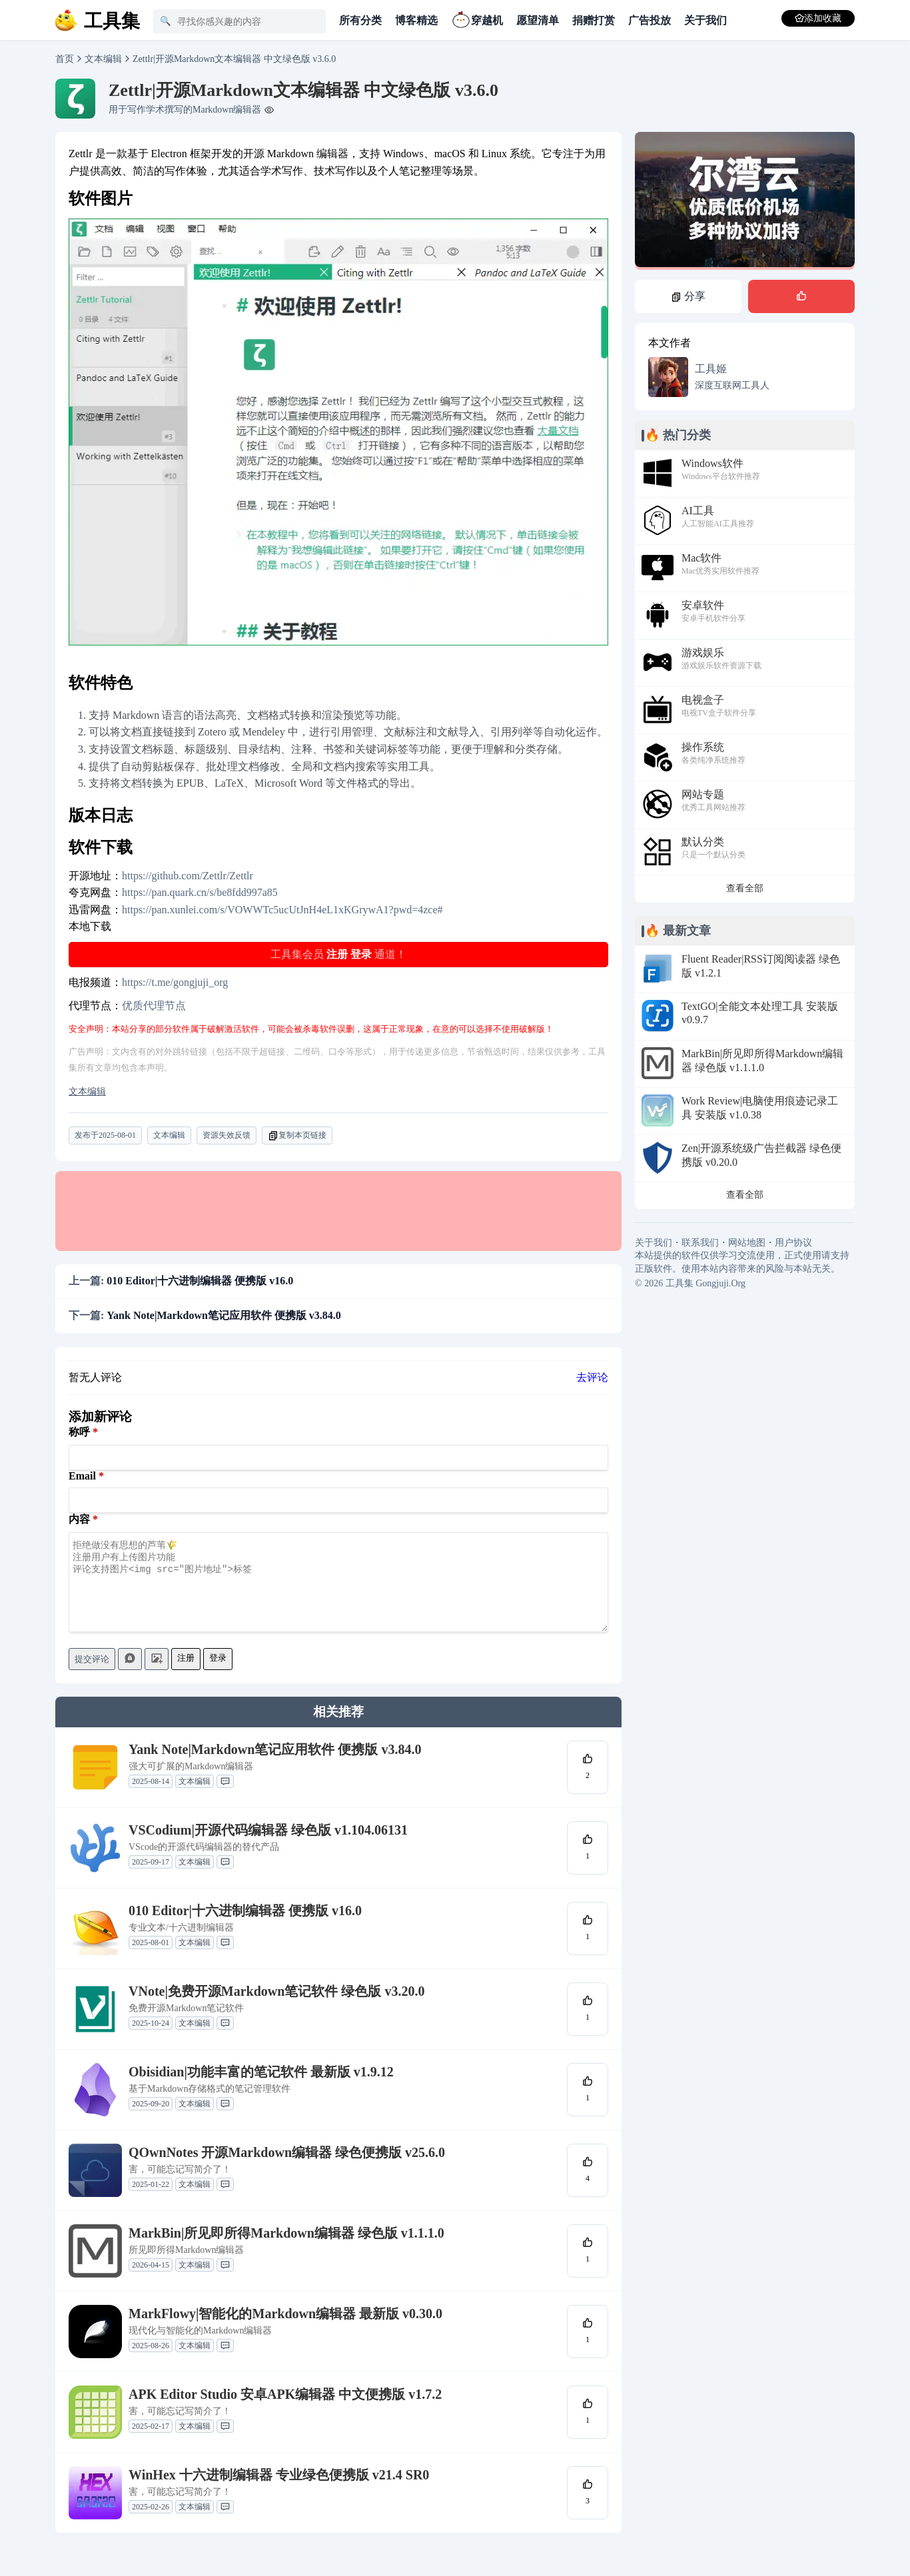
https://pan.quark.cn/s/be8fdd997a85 (200, 892)
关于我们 (705, 20)
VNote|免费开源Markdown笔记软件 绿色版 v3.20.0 (276, 2007)
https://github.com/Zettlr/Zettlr (187, 875)
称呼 (79, 1432)
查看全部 (744, 888)
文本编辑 (103, 59)
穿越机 (477, 19)
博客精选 (416, 20)
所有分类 (360, 20)
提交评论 (92, 1675)
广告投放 (649, 20)
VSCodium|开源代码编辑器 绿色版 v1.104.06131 (268, 1846)
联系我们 (700, 1243)
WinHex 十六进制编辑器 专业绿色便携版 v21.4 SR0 (279, 2490)
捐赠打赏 (593, 20)
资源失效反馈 (226, 1135)
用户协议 (793, 1243)
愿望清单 (537, 20)
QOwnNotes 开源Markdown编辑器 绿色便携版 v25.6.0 (287, 2168)
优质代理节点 (154, 1005)
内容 (79, 1519)
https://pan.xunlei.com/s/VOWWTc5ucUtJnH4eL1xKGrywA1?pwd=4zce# (282, 909)
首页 (64, 59)
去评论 (592, 1377)
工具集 (679, 1283)
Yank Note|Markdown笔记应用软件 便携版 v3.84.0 (275, 1765)
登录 (361, 954)
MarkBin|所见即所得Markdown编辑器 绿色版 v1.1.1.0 (286, 2249)
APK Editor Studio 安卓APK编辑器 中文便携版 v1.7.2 (285, 2410)
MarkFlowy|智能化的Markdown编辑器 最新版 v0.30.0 (285, 2329)
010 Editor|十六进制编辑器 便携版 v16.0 (245, 1926)
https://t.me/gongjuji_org (175, 982)
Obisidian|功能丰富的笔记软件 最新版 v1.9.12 (261, 2087)
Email (82, 1476)
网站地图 (746, 1243)
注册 (337, 954)
